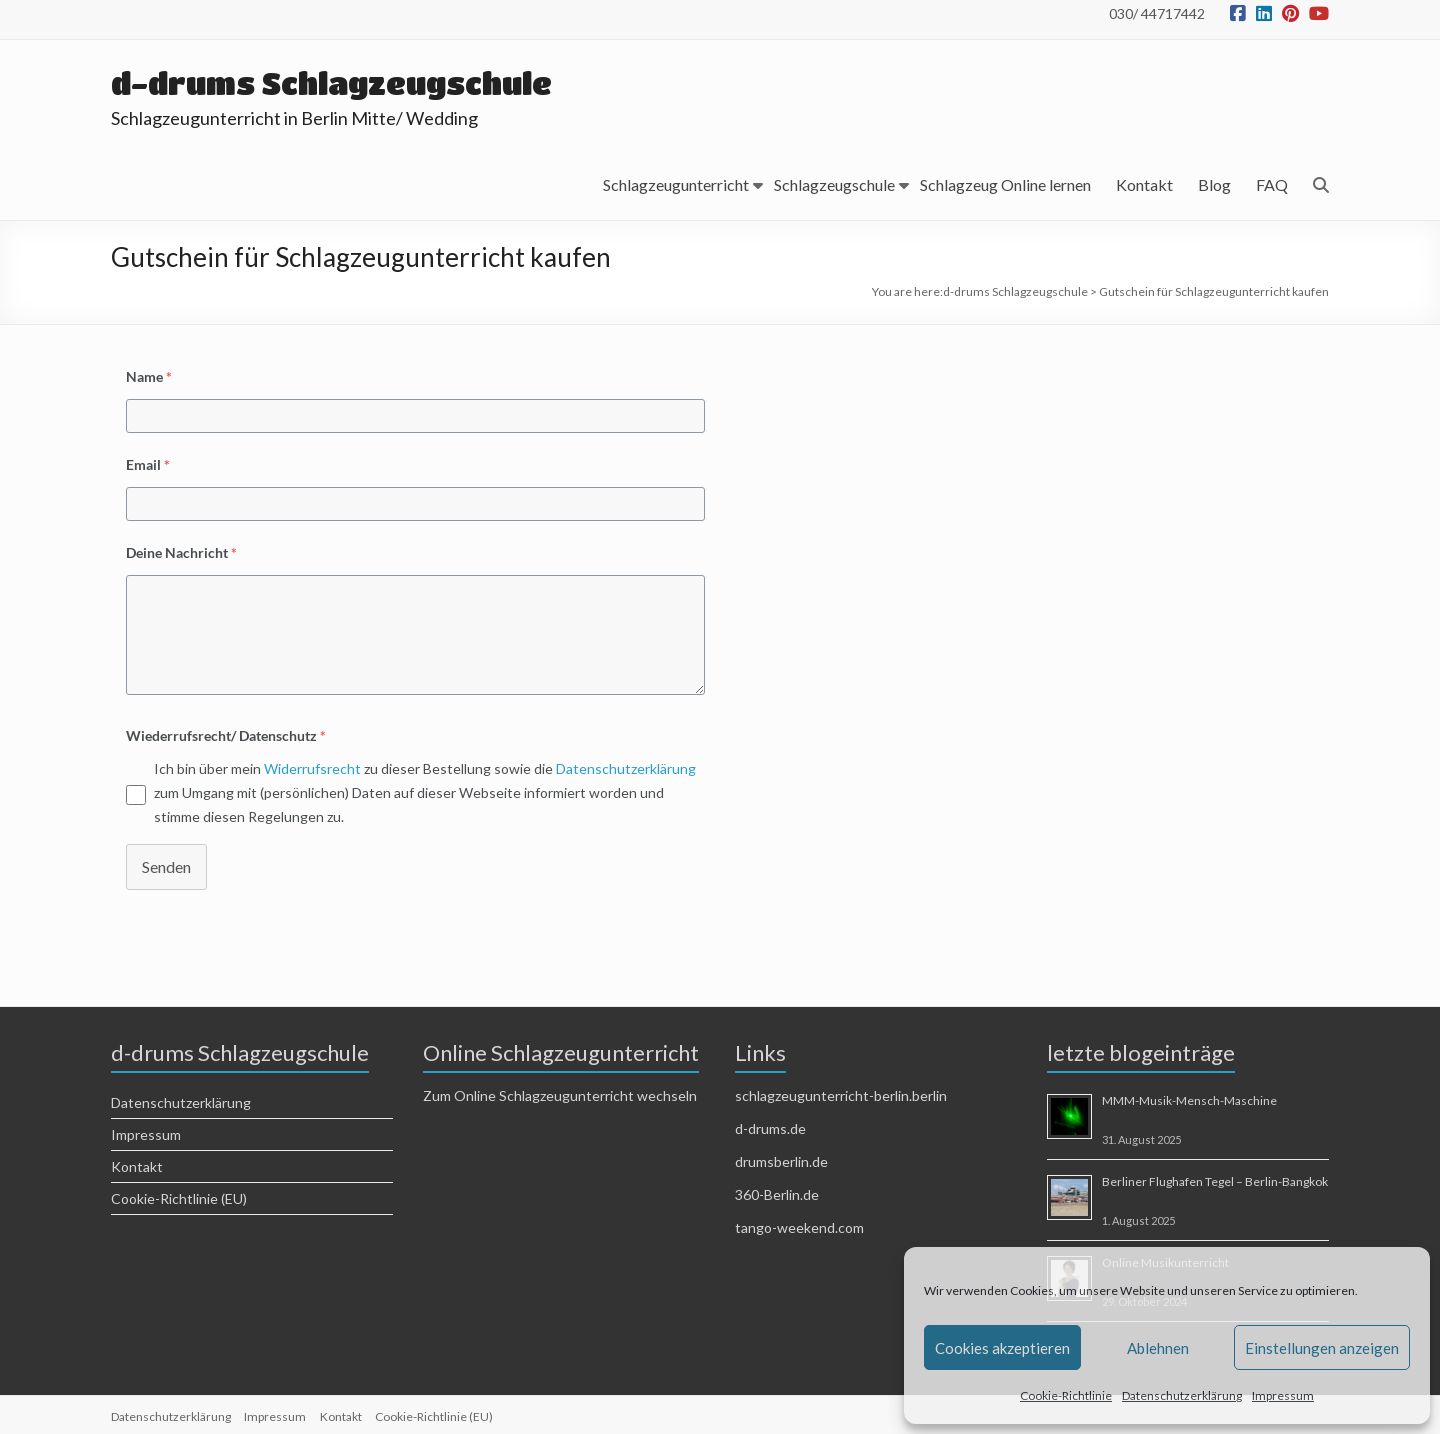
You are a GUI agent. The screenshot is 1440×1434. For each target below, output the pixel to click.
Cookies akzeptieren (1002, 1348)
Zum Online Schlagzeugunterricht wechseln (560, 1095)
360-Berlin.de (777, 1194)
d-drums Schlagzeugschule (346, 82)
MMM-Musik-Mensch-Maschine (1189, 1100)
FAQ (1272, 184)
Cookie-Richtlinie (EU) (179, 1198)
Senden (166, 866)
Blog (1214, 184)
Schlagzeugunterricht (676, 184)
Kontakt (1144, 184)
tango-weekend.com (799, 1227)
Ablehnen (1158, 1348)
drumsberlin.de (781, 1161)
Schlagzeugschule (834, 184)
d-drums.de (770, 1128)
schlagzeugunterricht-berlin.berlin (841, 1095)
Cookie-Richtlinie (1066, 1395)
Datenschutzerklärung (1182, 1395)
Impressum (1283, 1395)
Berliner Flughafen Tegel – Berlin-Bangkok (1215, 1181)
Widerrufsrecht (312, 768)
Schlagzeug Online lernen (1005, 184)
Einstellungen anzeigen (1322, 1348)
